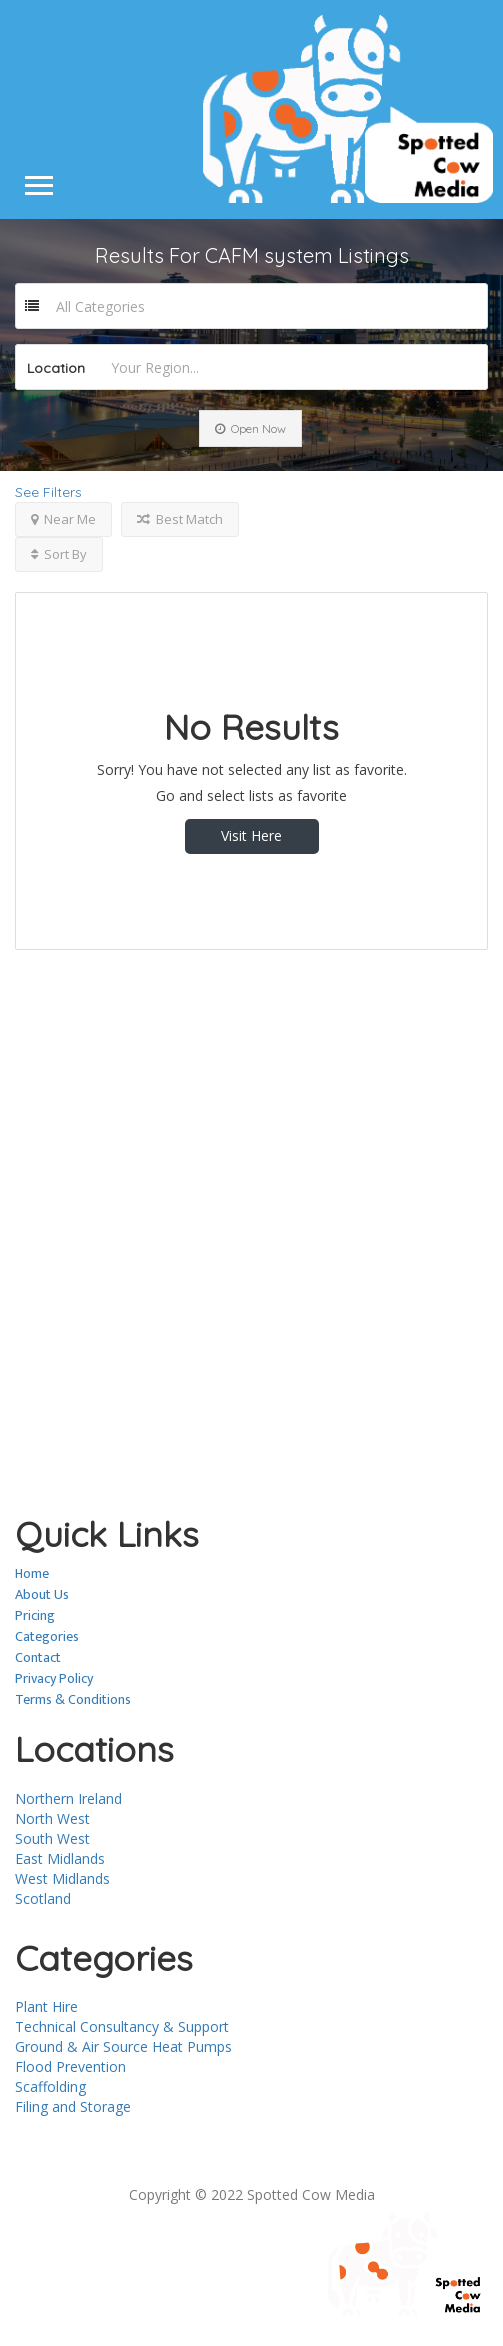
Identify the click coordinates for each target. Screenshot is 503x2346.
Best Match (180, 519)
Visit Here (251, 835)
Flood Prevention (70, 2066)
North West (52, 1818)
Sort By (59, 554)
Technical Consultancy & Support (122, 2026)
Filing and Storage (73, 2106)
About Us (42, 1594)
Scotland (43, 1898)
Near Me (63, 519)
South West (52, 1838)
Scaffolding (50, 2086)
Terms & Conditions (73, 1699)
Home (32, 1573)
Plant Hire (46, 2006)
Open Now (250, 428)
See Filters (48, 492)
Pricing (35, 1615)
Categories (47, 1636)
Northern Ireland (68, 1798)
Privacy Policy (54, 1678)
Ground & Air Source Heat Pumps (123, 2046)
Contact (38, 1657)
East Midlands (60, 1858)
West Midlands (62, 1878)
